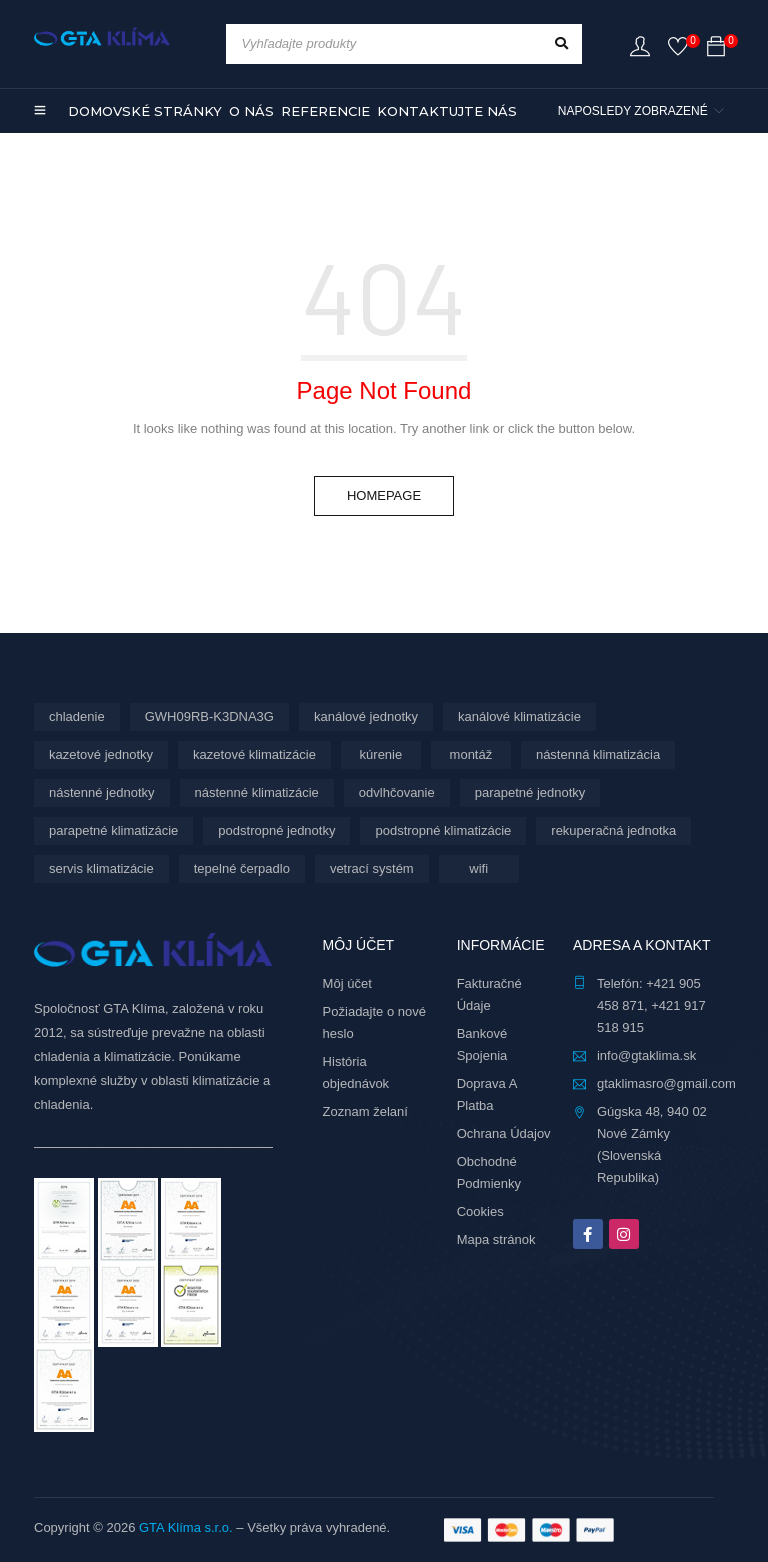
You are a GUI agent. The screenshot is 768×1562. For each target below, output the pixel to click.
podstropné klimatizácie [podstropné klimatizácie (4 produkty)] (443, 830)
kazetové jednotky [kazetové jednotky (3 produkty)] (101, 754)
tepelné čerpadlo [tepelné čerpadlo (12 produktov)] (242, 868)
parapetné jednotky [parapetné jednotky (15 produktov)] (530, 792)
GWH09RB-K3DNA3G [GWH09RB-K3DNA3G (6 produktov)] (209, 716)
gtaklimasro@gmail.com (666, 1083)
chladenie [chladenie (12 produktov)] (77, 716)
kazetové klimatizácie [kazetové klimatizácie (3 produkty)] (254, 754)
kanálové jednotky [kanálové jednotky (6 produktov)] (366, 716)
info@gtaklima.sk (646, 1055)
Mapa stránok (496, 1239)
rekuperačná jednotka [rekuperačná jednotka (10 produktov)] (613, 830)
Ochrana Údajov (504, 1133)
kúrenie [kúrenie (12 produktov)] (381, 754)
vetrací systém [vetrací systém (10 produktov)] (372, 868)
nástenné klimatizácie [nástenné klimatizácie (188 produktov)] (257, 792)
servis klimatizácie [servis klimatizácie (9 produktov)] (101, 868)
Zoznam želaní (365, 1111)
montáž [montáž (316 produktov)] (471, 754)
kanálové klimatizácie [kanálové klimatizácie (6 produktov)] (519, 716)
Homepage (384, 495)
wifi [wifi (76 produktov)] (478, 868)
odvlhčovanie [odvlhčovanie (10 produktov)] (397, 792)
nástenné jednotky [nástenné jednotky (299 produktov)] (102, 792)
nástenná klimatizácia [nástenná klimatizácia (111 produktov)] (598, 754)
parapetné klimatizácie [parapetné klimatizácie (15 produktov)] (113, 830)
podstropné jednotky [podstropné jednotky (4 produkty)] (276, 830)
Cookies (480, 1211)
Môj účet (347, 983)
